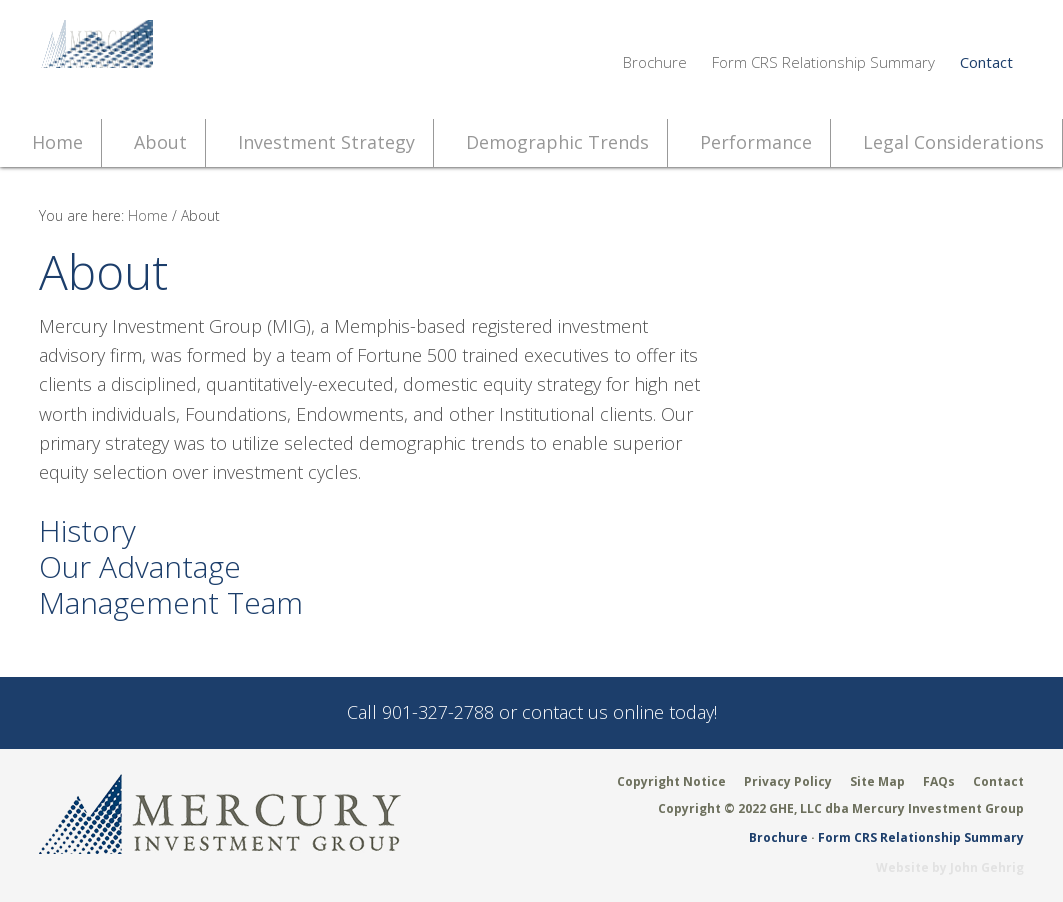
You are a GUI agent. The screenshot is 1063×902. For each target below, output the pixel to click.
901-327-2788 (438, 712)
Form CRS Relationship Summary (823, 62)
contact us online (593, 712)
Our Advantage (140, 566)
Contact (986, 62)
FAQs (939, 781)
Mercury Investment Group (221, 60)
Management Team (171, 602)
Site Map (877, 781)
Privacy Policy (788, 781)
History (87, 530)
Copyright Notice (671, 781)
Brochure (655, 62)
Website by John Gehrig (950, 867)
